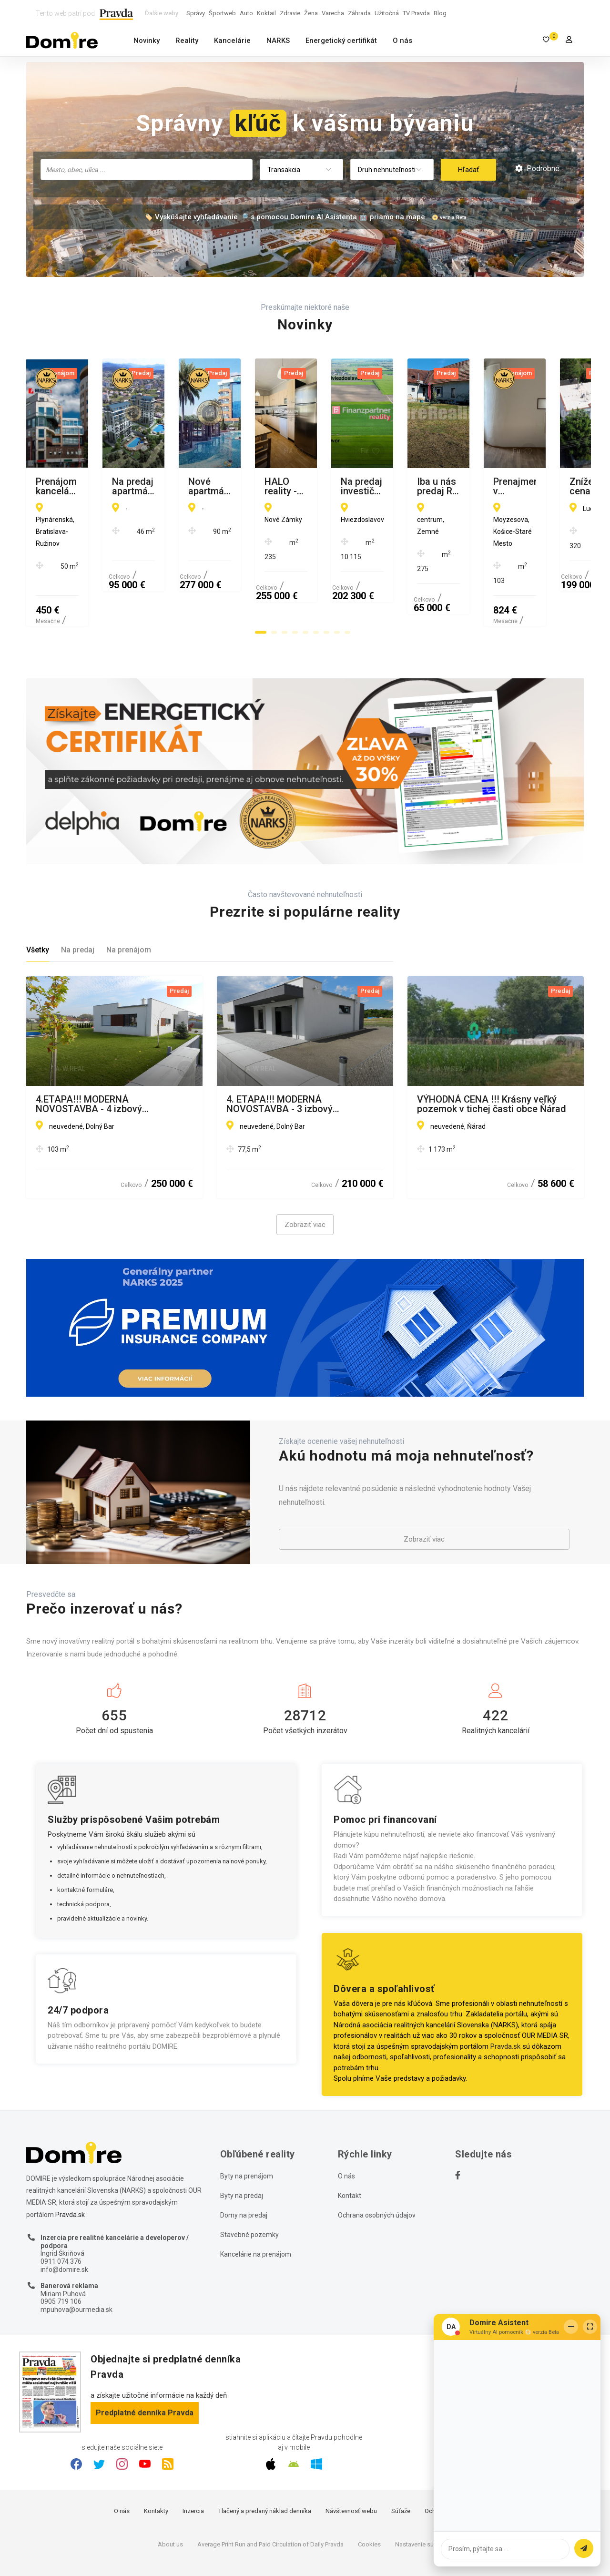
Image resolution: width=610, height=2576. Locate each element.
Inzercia (193, 2465)
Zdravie (290, 13)
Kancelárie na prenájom (255, 2208)
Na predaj (77, 904)
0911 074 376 (61, 2215)
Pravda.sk (505, 2000)
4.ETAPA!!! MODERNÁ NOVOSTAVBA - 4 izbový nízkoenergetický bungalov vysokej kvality (111, 1057)
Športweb (222, 13)
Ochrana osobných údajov (377, 2169)
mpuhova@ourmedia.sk (76, 2264)
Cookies (369, 2498)
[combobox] (147, 169)
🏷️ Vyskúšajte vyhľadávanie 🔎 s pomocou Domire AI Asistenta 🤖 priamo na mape (284, 217)
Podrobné (537, 168)
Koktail (266, 13)
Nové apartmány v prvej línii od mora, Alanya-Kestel (483, 486)
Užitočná (387, 13)
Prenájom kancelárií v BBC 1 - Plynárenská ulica (98, 486)
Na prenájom (128, 904)
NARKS (278, 40)
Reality (186, 40)
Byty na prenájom (246, 2130)
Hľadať (468, 169)
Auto (246, 13)
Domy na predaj (243, 2169)
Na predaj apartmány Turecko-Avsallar (291, 486)
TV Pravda (416, 13)
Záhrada (359, 13)
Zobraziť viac (305, 1179)
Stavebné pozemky (249, 2189)
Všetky (37, 904)
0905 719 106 (61, 2255)
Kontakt (349, 2150)
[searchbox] (147, 169)
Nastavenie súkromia (424, 2498)
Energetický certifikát (341, 40)
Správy (195, 13)
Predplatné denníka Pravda (144, 2367)
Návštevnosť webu (351, 2465)
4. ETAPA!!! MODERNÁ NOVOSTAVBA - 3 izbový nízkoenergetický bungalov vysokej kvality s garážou (301, 1057)
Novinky (146, 40)
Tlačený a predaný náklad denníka (264, 2465)
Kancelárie (232, 40)
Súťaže (400, 2465)
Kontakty (156, 2465)
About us (170, 2498)
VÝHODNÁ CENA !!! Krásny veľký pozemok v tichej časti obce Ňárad (491, 1057)
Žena (311, 13)
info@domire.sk (64, 2224)
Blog (440, 13)
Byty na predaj (241, 2150)
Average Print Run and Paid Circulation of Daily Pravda (270, 2498)
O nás (402, 40)
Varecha (333, 13)
